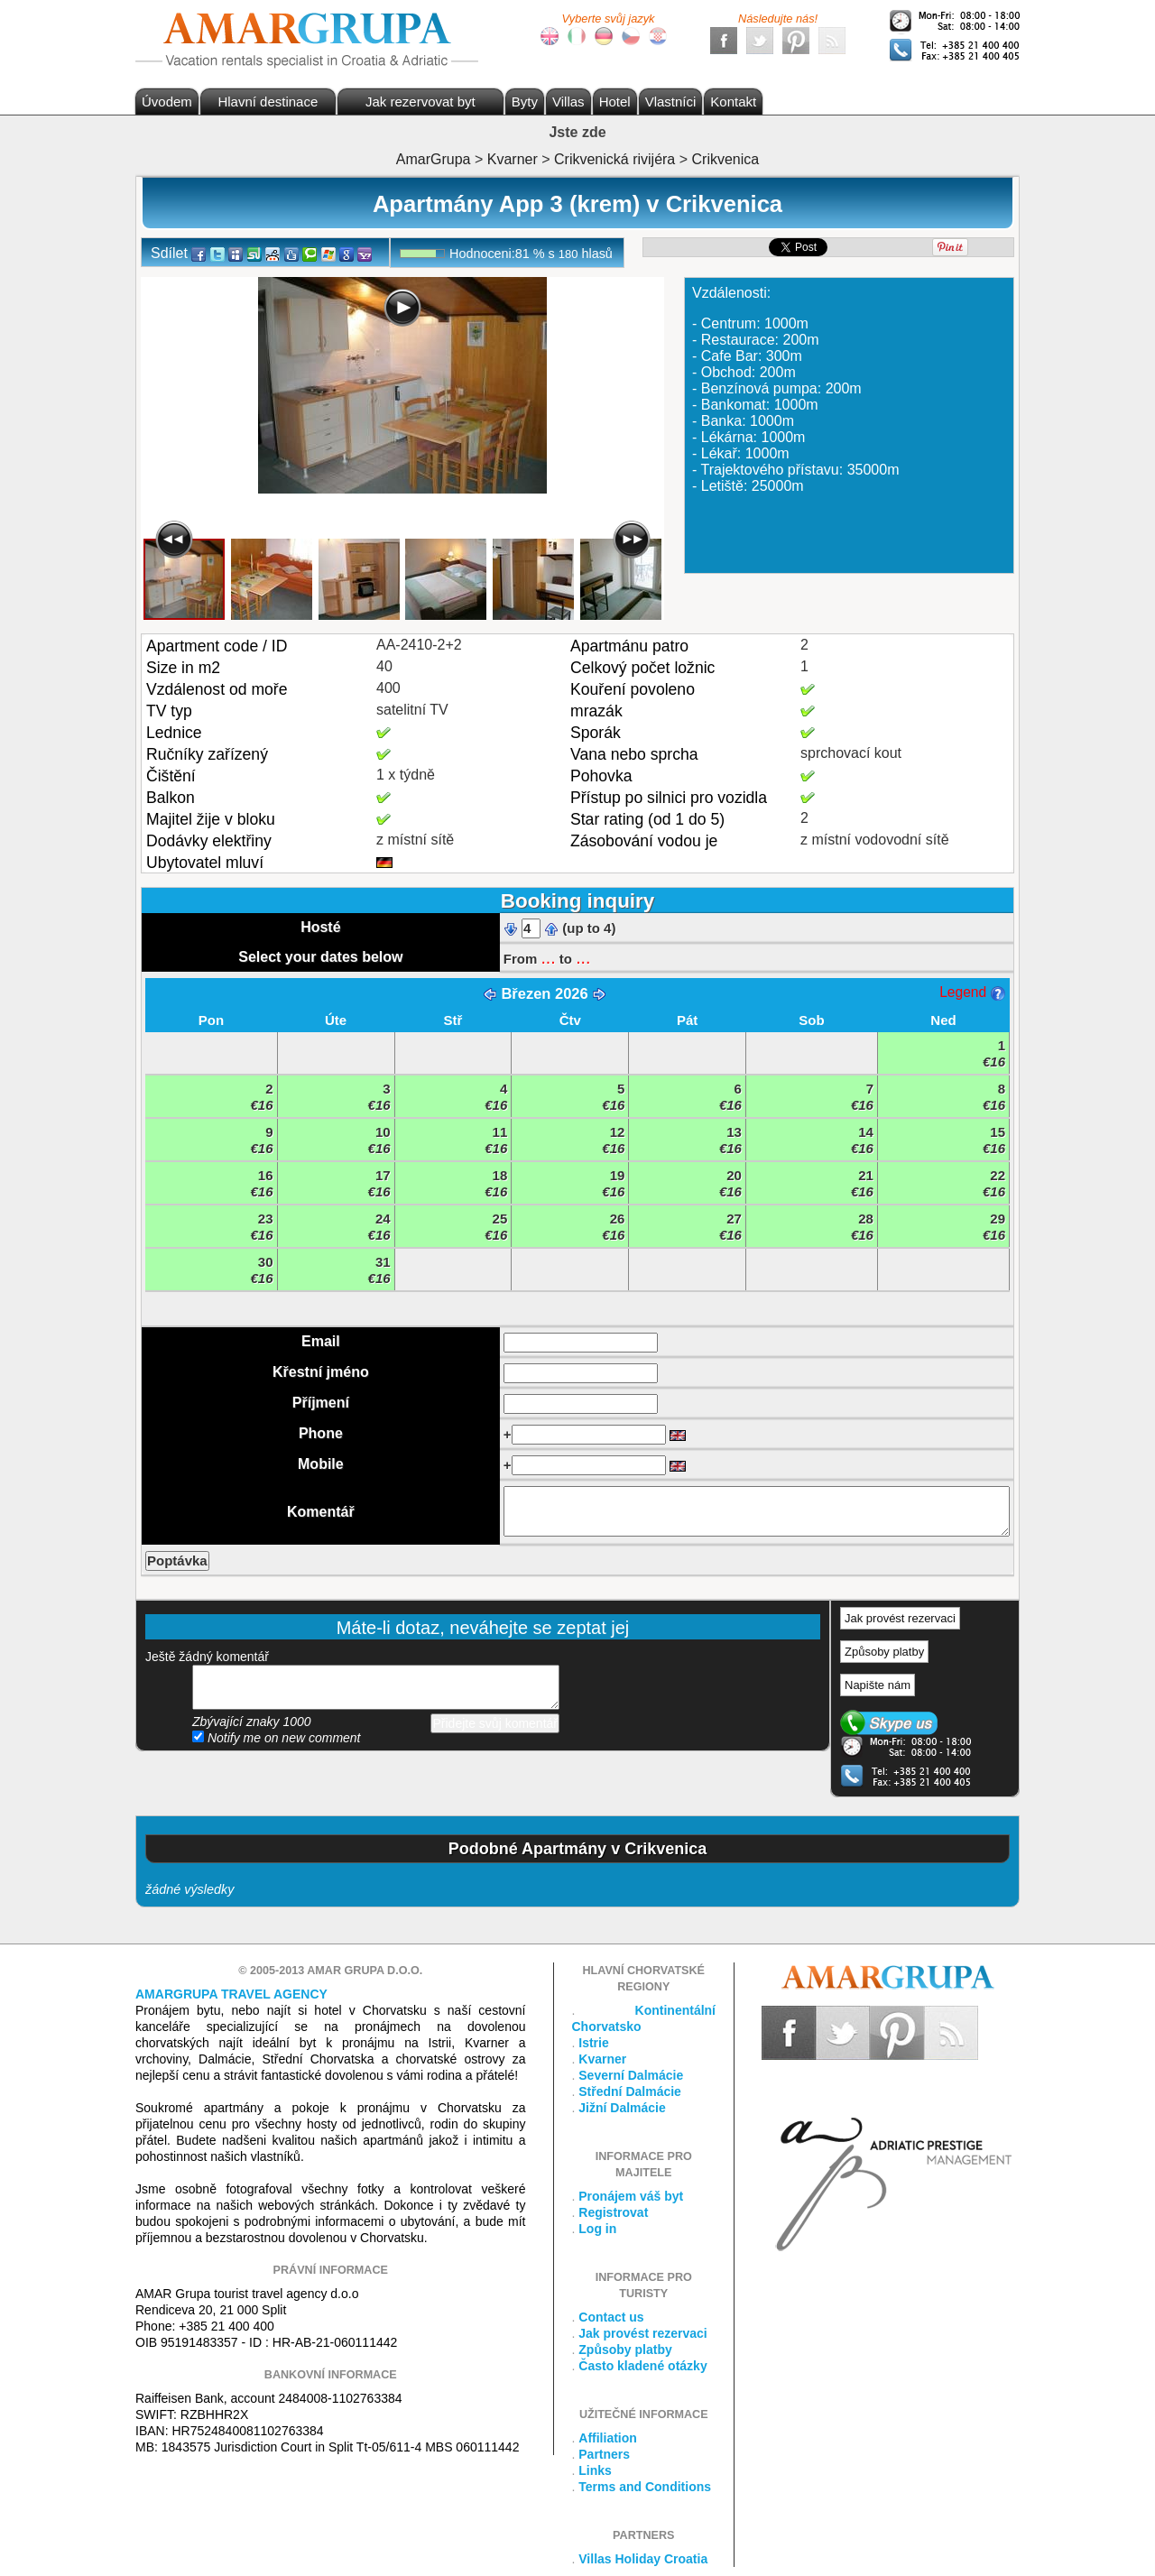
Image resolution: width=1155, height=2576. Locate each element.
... (548, 957)
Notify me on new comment (276, 1738)
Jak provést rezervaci (900, 1618)
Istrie (593, 2043)
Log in (597, 2228)
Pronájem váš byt (630, 2196)
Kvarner (602, 2059)
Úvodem (167, 101)
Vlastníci (671, 101)
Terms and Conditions (644, 2486)
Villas (568, 101)
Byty (525, 101)
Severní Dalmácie (630, 2075)
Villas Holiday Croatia (642, 2559)
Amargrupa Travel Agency (231, 1994)
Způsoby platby (884, 1651)
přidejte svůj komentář (375, 1687)
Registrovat (613, 2212)
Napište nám (877, 1685)
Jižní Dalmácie (622, 2108)
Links (595, 2470)
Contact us (610, 2317)
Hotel (615, 101)
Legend (971, 992)
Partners (604, 2454)
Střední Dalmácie (629, 2091)
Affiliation (607, 2438)
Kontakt (733, 101)
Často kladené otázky (642, 2366)
